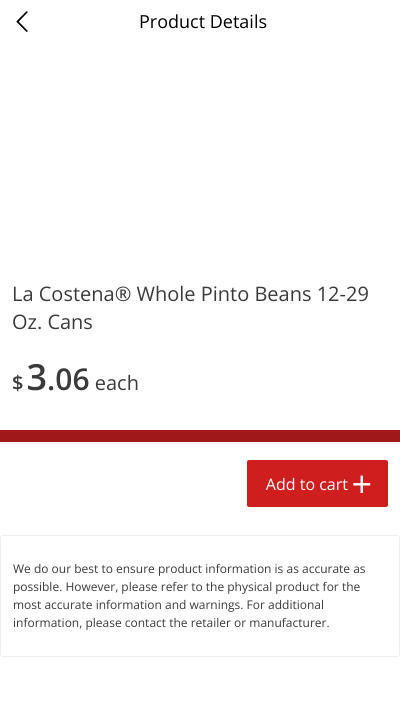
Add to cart (307, 484)
